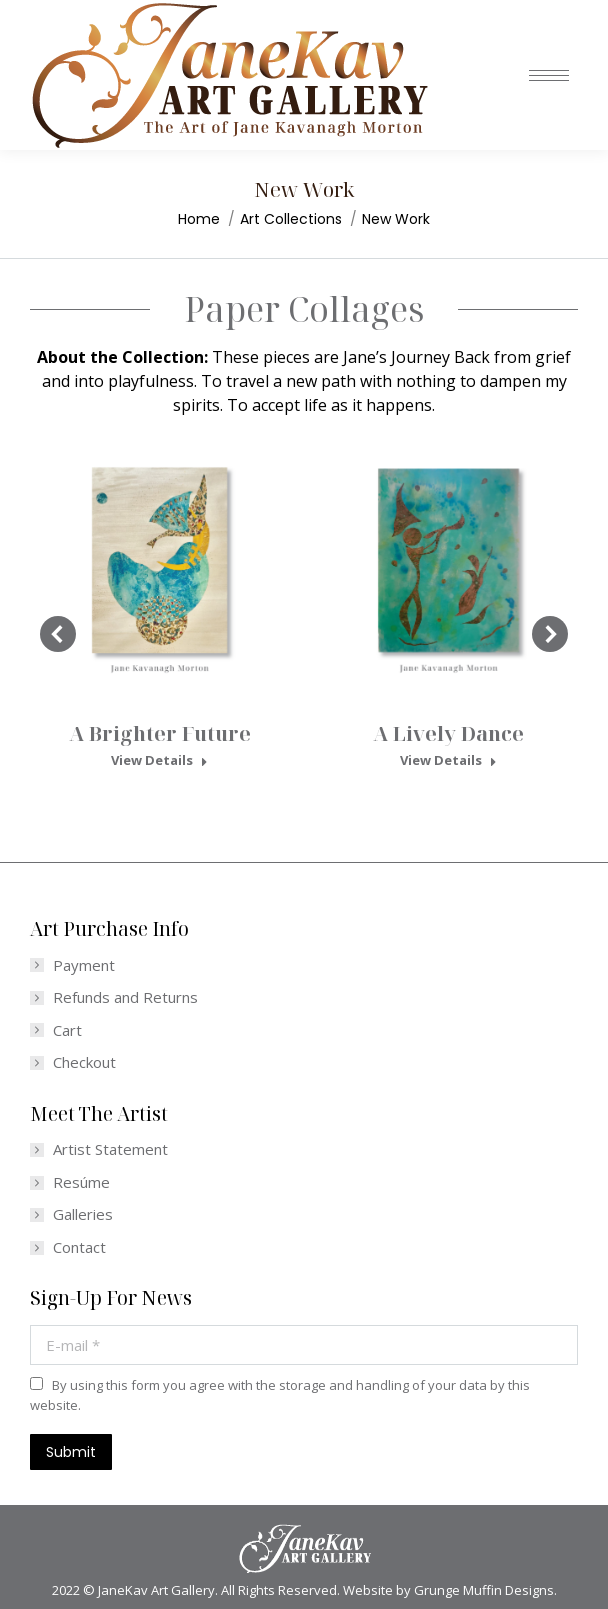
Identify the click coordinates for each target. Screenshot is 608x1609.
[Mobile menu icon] (549, 75)
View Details (159, 760)
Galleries (83, 1214)
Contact (79, 1247)
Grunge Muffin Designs (484, 1590)
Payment (84, 965)
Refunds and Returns (125, 997)
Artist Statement (110, 1149)
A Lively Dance (448, 733)
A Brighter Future (160, 733)
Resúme (81, 1182)
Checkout (84, 1062)
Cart (67, 1030)
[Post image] (159, 566)
